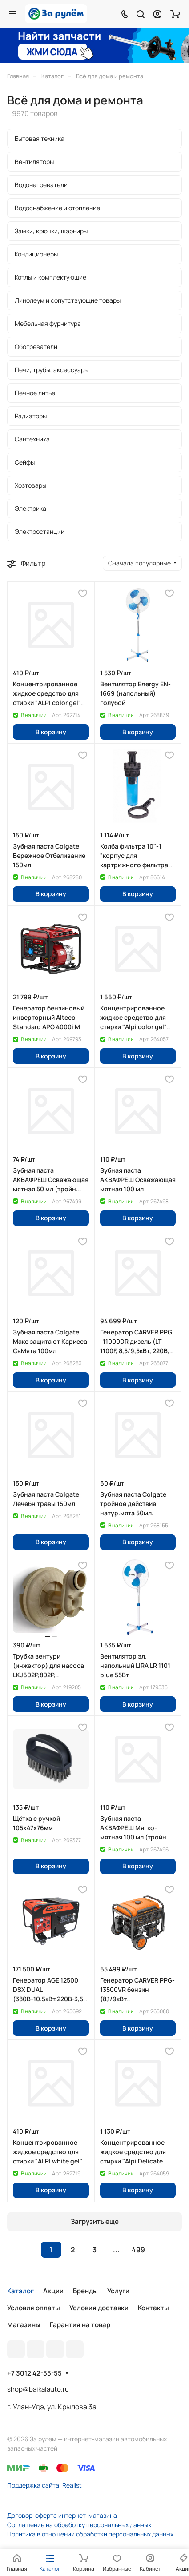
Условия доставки (99, 2307)
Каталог (20, 2291)
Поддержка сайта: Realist (44, 2485)
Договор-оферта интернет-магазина (62, 2515)
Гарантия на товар (80, 2324)
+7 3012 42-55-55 (34, 2373)
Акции (53, 2291)
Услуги (118, 2291)
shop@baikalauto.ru (38, 2389)
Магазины (23, 2324)
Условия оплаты (33, 2307)
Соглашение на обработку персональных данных (79, 2524)
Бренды (85, 2291)
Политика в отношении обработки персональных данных (90, 2534)
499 (138, 2250)
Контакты (153, 2307)
